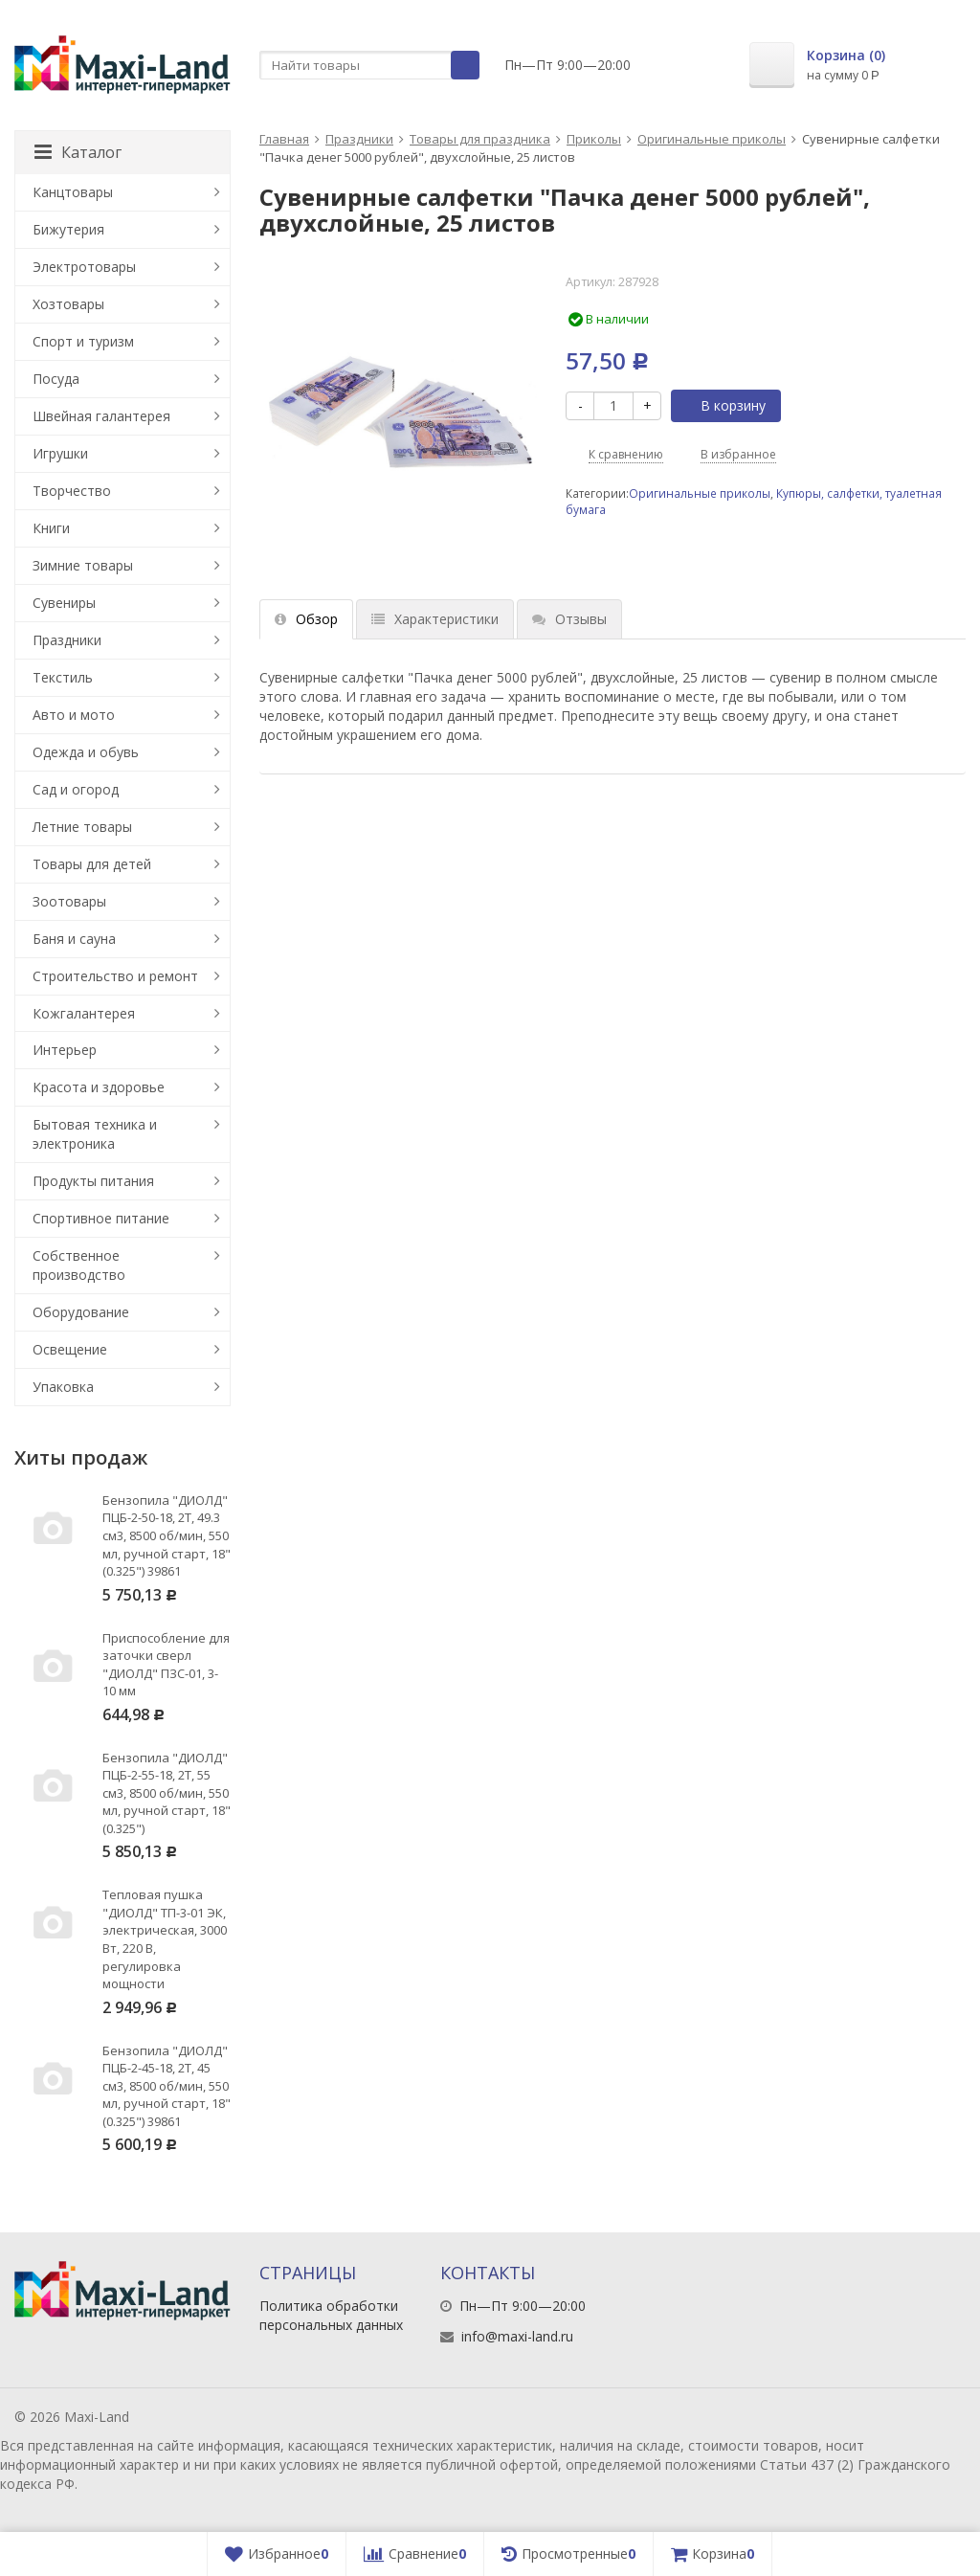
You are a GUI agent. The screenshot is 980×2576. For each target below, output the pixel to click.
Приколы (594, 138)
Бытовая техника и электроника (95, 1134)
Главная (284, 138)
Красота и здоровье (99, 1087)
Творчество (72, 491)
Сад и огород (76, 789)
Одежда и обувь (86, 752)
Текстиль (63, 677)
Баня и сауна (74, 939)
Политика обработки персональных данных (331, 2315)
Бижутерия (68, 229)
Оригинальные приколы (711, 138)
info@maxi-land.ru (517, 2336)
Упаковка (63, 1387)
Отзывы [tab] (569, 619)
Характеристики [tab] (435, 619)
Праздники (359, 138)
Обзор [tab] (306, 619)
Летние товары (82, 827)
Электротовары (84, 267)
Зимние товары (83, 565)
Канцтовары (73, 192)
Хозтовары (68, 304)
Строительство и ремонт (115, 976)
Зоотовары (69, 901)
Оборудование (81, 1312)
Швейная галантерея (101, 416)
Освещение (70, 1349)
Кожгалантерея (84, 1013)
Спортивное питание (101, 1218)
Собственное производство (79, 1265)
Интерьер (65, 1050)
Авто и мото (74, 715)
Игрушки (60, 453)
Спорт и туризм (83, 341)
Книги (51, 528)
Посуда (56, 379)
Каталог (78, 152)
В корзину (722, 405)
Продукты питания (93, 1181)
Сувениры (64, 603)
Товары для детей (92, 864)
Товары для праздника (480, 138)
